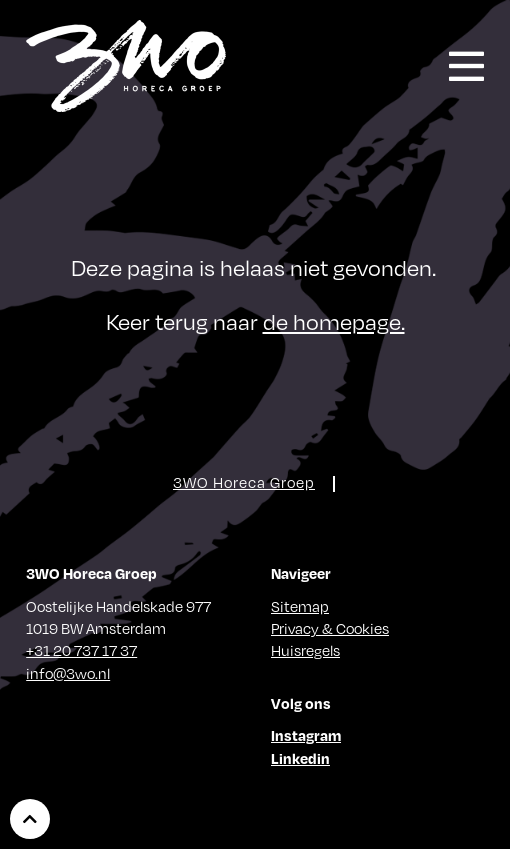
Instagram (306, 735)
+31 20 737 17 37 (81, 650)
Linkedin (300, 758)
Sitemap (300, 606)
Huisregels (305, 650)
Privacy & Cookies (330, 628)
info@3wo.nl (68, 673)
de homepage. (334, 320)
